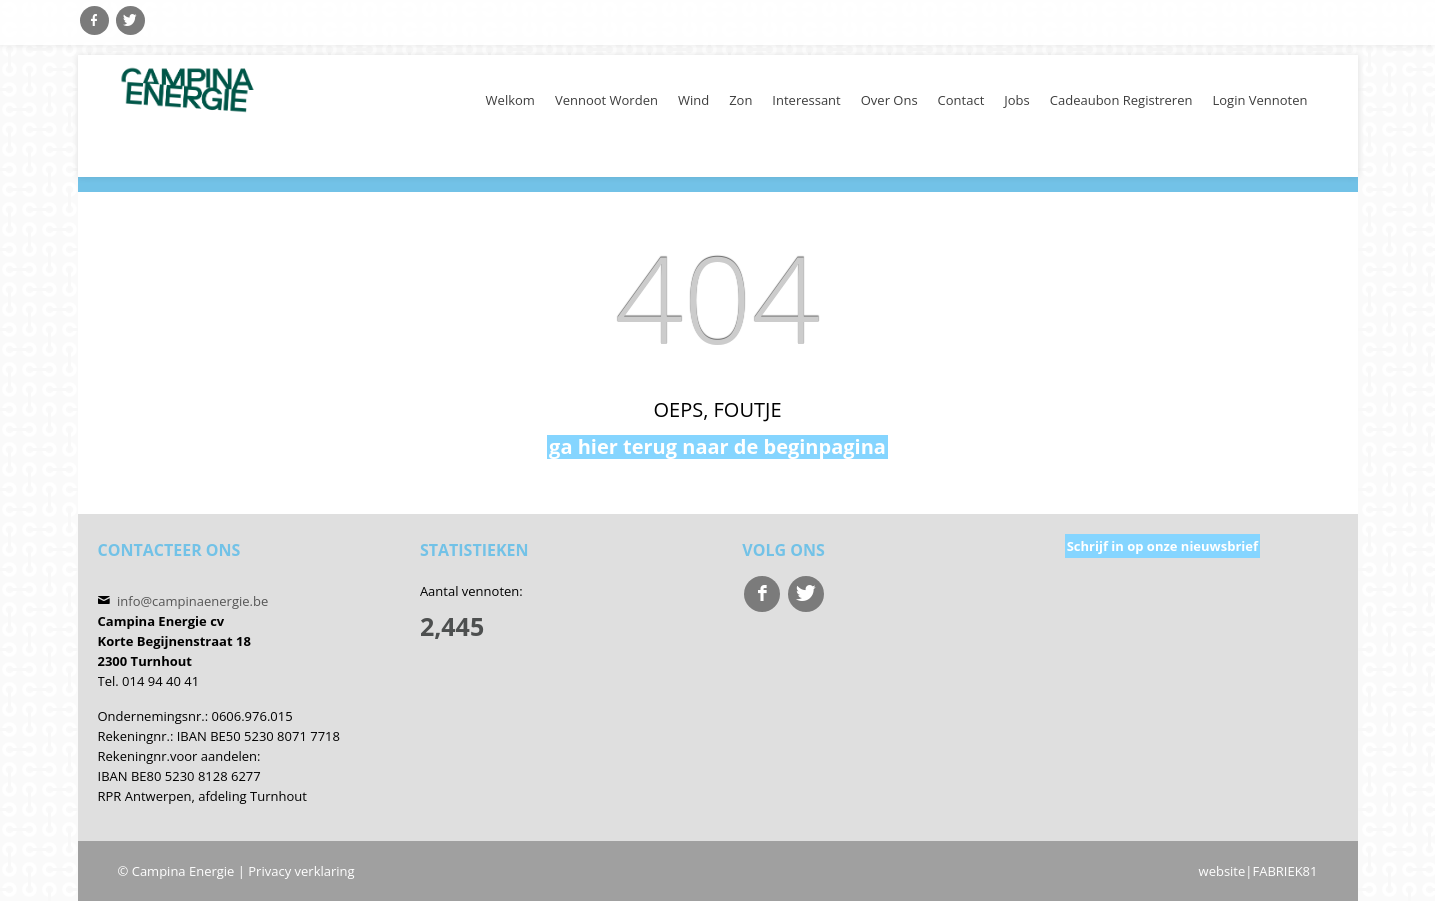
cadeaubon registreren (1121, 100)
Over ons (889, 100)
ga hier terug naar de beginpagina (717, 447)
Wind (693, 100)
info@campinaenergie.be (192, 601)
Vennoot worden (606, 100)
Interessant (806, 100)
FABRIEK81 (1284, 871)
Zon (740, 100)
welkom (510, 100)
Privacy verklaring (301, 871)
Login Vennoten (1259, 100)
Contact (961, 100)
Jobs (1016, 100)
